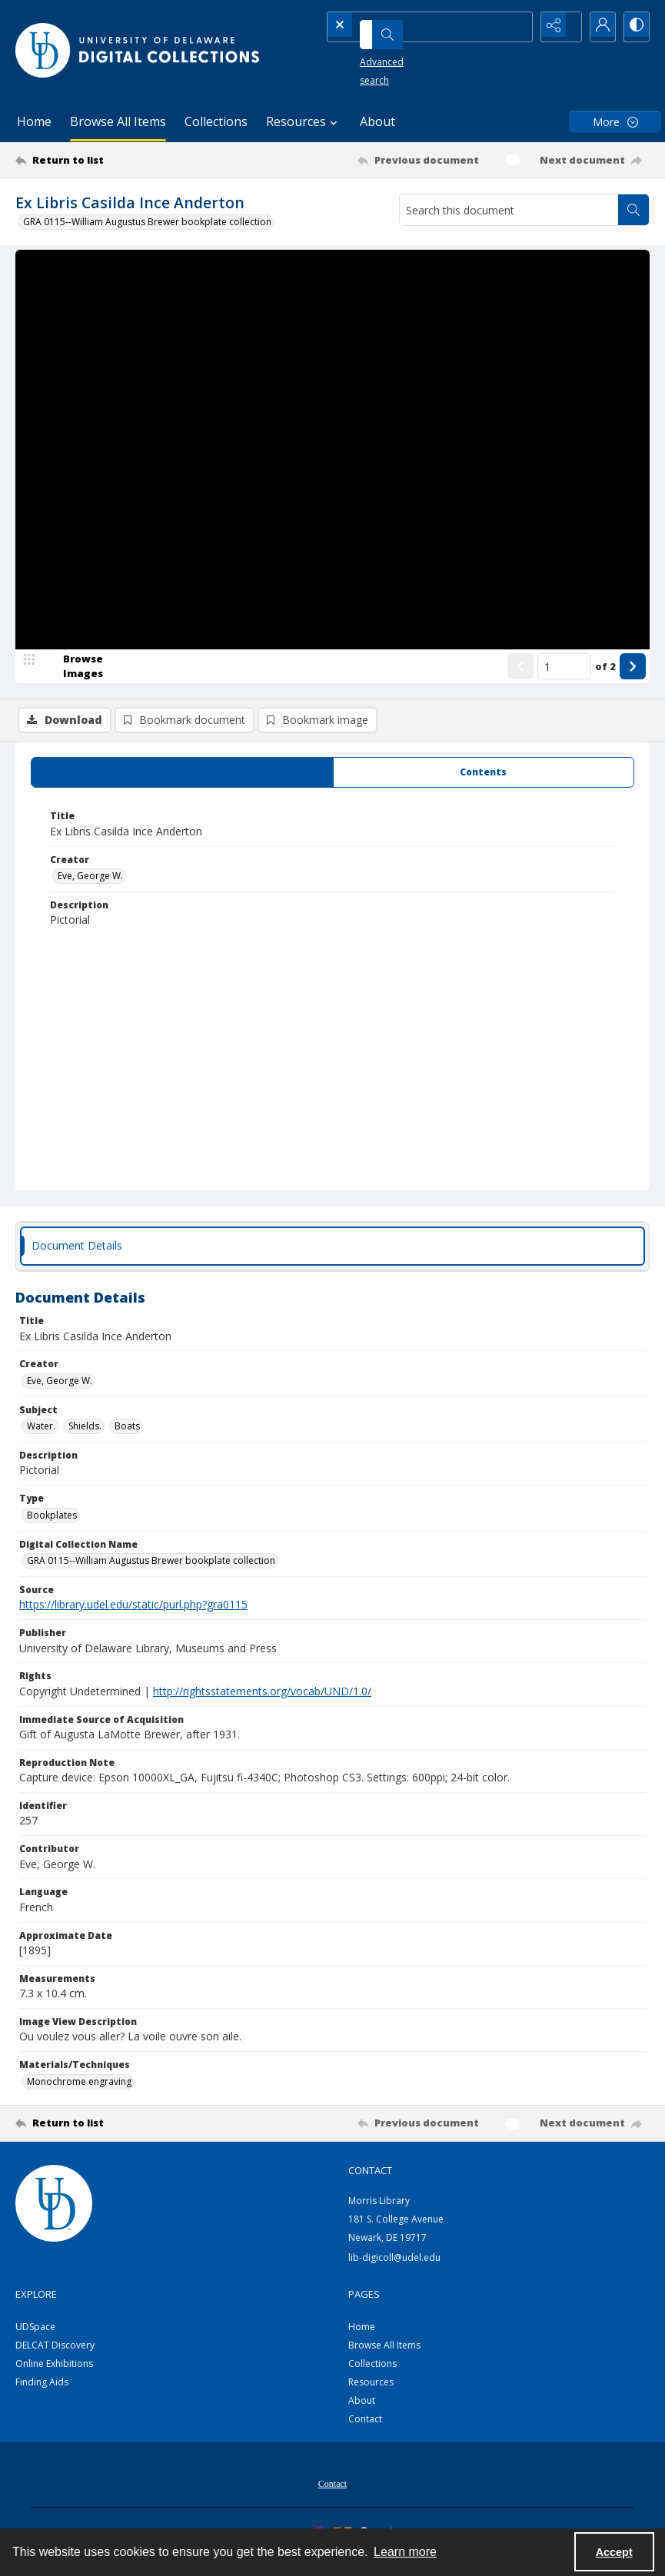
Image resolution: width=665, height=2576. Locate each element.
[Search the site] (407, 26)
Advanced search (377, 54)
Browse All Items (118, 121)
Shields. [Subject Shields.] (84, 1436)
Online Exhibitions (54, 2374)
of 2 (605, 719)
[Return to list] (100, 160)
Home (34, 121)
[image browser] (73, 720)
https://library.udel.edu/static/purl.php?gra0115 (133, 1615)
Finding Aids (41, 2392)
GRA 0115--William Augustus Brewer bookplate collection (147, 221)
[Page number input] (564, 720)
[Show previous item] (520, 720)
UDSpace (35, 2337)
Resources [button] (303, 121)
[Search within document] (633, 209)
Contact (365, 2429)
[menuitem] (332, 2493)
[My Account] (595, 26)
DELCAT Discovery (55, 2355)
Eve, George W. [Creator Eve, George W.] (90, 886)
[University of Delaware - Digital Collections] (138, 50)
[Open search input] (519, 26)
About (377, 121)
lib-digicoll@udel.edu (394, 2268)
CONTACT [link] (370, 2180)
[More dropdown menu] (615, 122)
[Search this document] (509, 209)
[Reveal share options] (557, 26)
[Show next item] (633, 720)
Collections (216, 121)
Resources (371, 2392)
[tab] (182, 783)
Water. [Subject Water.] (41, 1436)
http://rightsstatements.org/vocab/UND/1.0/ (262, 1702)
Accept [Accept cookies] (614, 2552)
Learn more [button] (405, 2551)
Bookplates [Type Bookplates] (52, 1525)
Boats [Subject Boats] (127, 1436)
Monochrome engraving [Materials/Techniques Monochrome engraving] (79, 2091)
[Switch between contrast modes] (634, 26)
